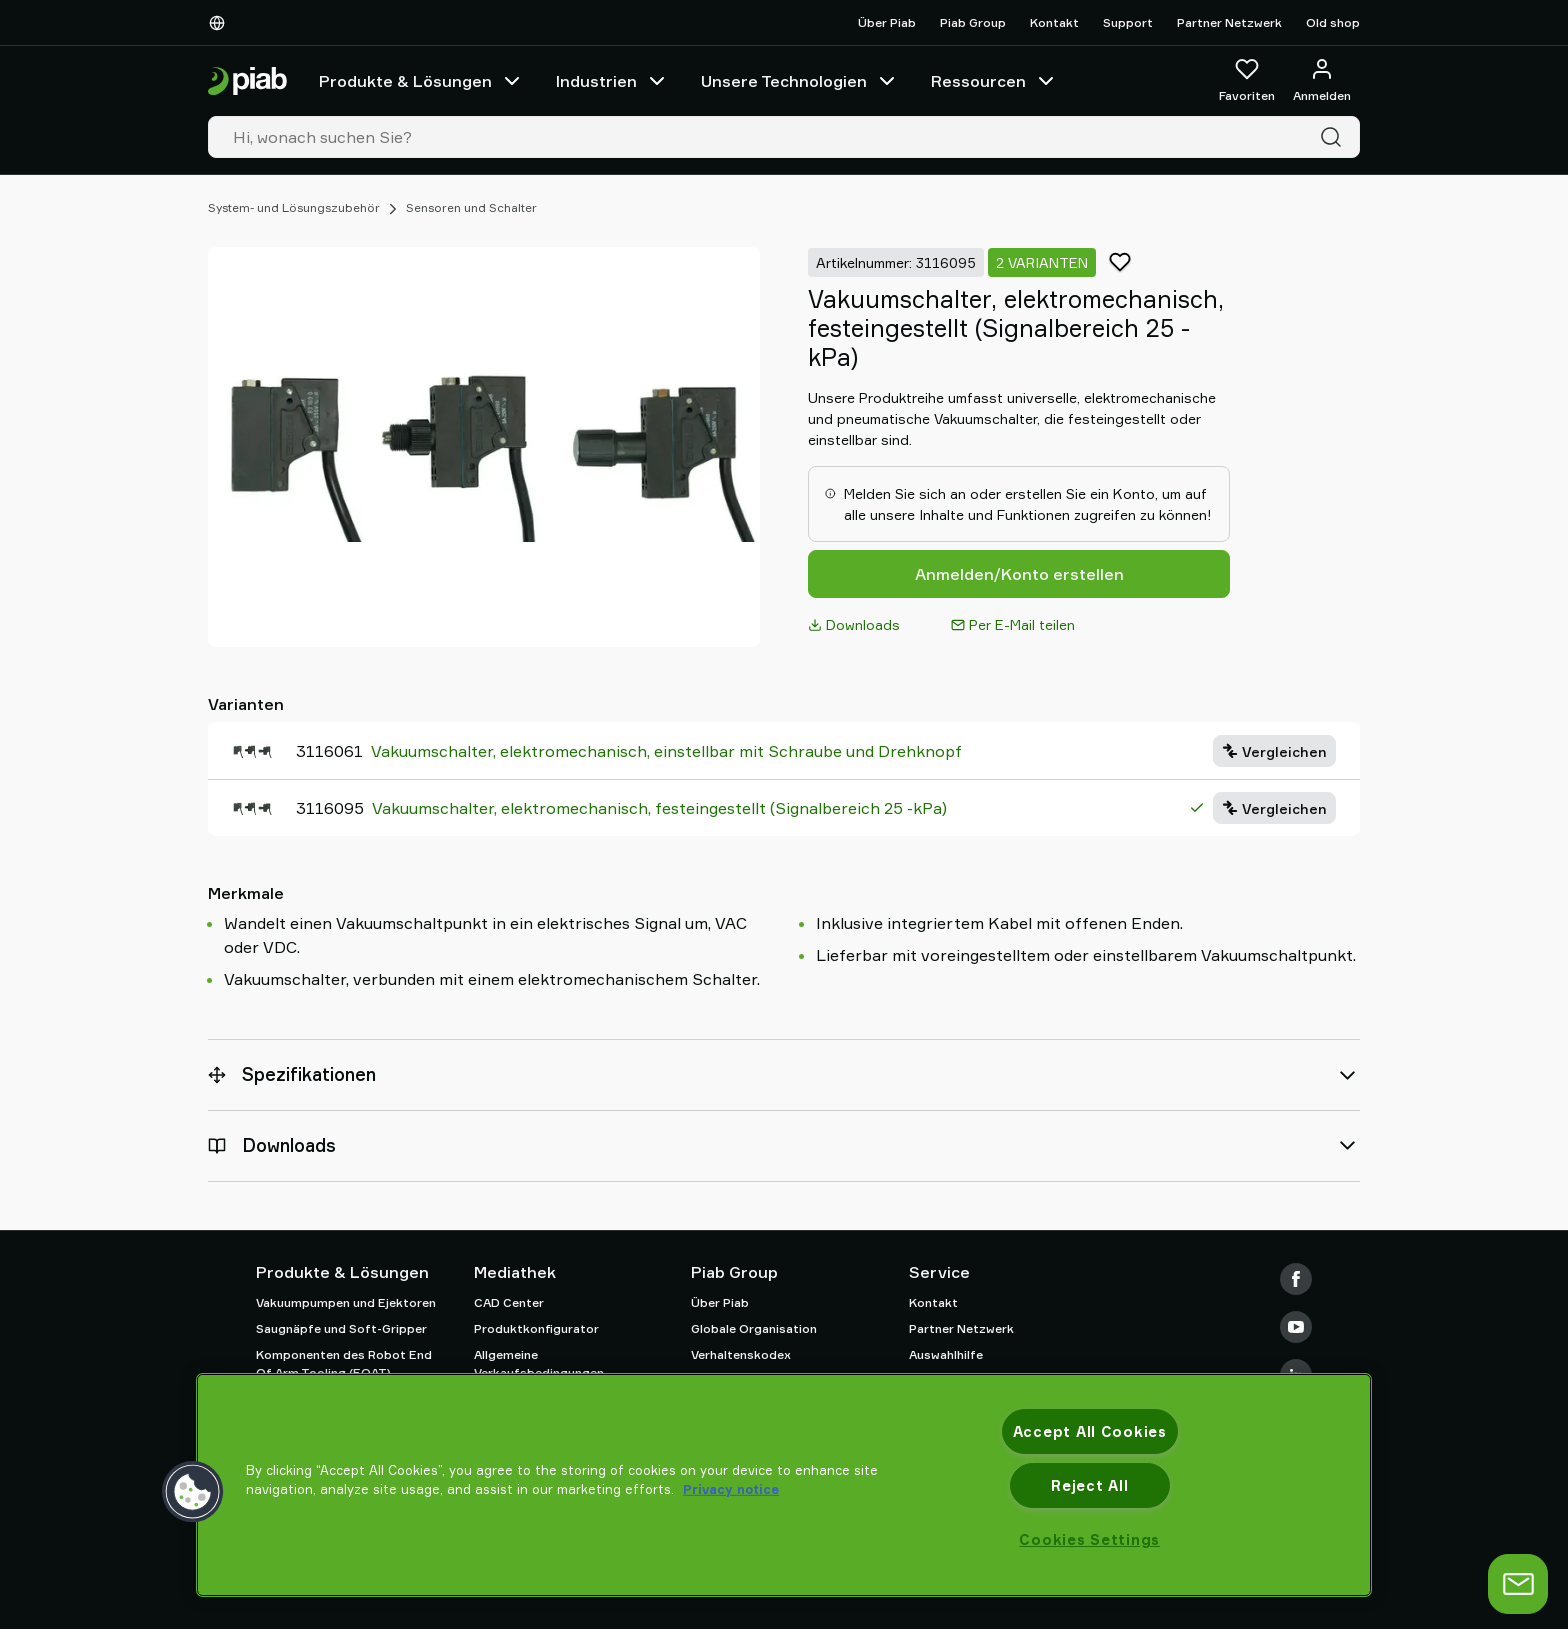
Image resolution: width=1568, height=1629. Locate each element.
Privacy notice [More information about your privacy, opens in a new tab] (731, 1489)
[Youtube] (1296, 1327)
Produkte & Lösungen (421, 81)
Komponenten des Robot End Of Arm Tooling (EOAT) (344, 1363)
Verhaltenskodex (741, 1354)
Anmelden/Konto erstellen (1019, 574)
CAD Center (509, 1302)
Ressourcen (994, 81)
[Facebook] (1296, 1279)
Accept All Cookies (1090, 1431)
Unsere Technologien (800, 81)
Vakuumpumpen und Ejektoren (346, 1302)
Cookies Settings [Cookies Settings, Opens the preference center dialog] (1089, 1539)
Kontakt (1054, 22)
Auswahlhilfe (946, 1354)
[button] (193, 1492)
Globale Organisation (754, 1328)
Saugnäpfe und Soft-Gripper (341, 1328)
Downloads (854, 624)
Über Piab (887, 22)
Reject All (1089, 1485)
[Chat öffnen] (1518, 1584)
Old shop (1333, 22)
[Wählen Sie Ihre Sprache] (221, 23)
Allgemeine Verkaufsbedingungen (539, 1363)
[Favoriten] (1247, 81)
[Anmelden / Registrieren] (1322, 81)
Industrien (612, 81)
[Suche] (1335, 137)
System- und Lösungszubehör (294, 207)
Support (1128, 22)
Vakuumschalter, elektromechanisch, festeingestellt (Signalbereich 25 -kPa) (659, 808)
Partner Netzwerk (1229, 22)
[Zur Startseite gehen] (247, 81)
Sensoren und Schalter (471, 207)
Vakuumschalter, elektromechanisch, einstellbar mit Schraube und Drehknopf (666, 751)
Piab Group (973, 22)
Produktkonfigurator (536, 1328)
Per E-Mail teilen (1013, 624)
